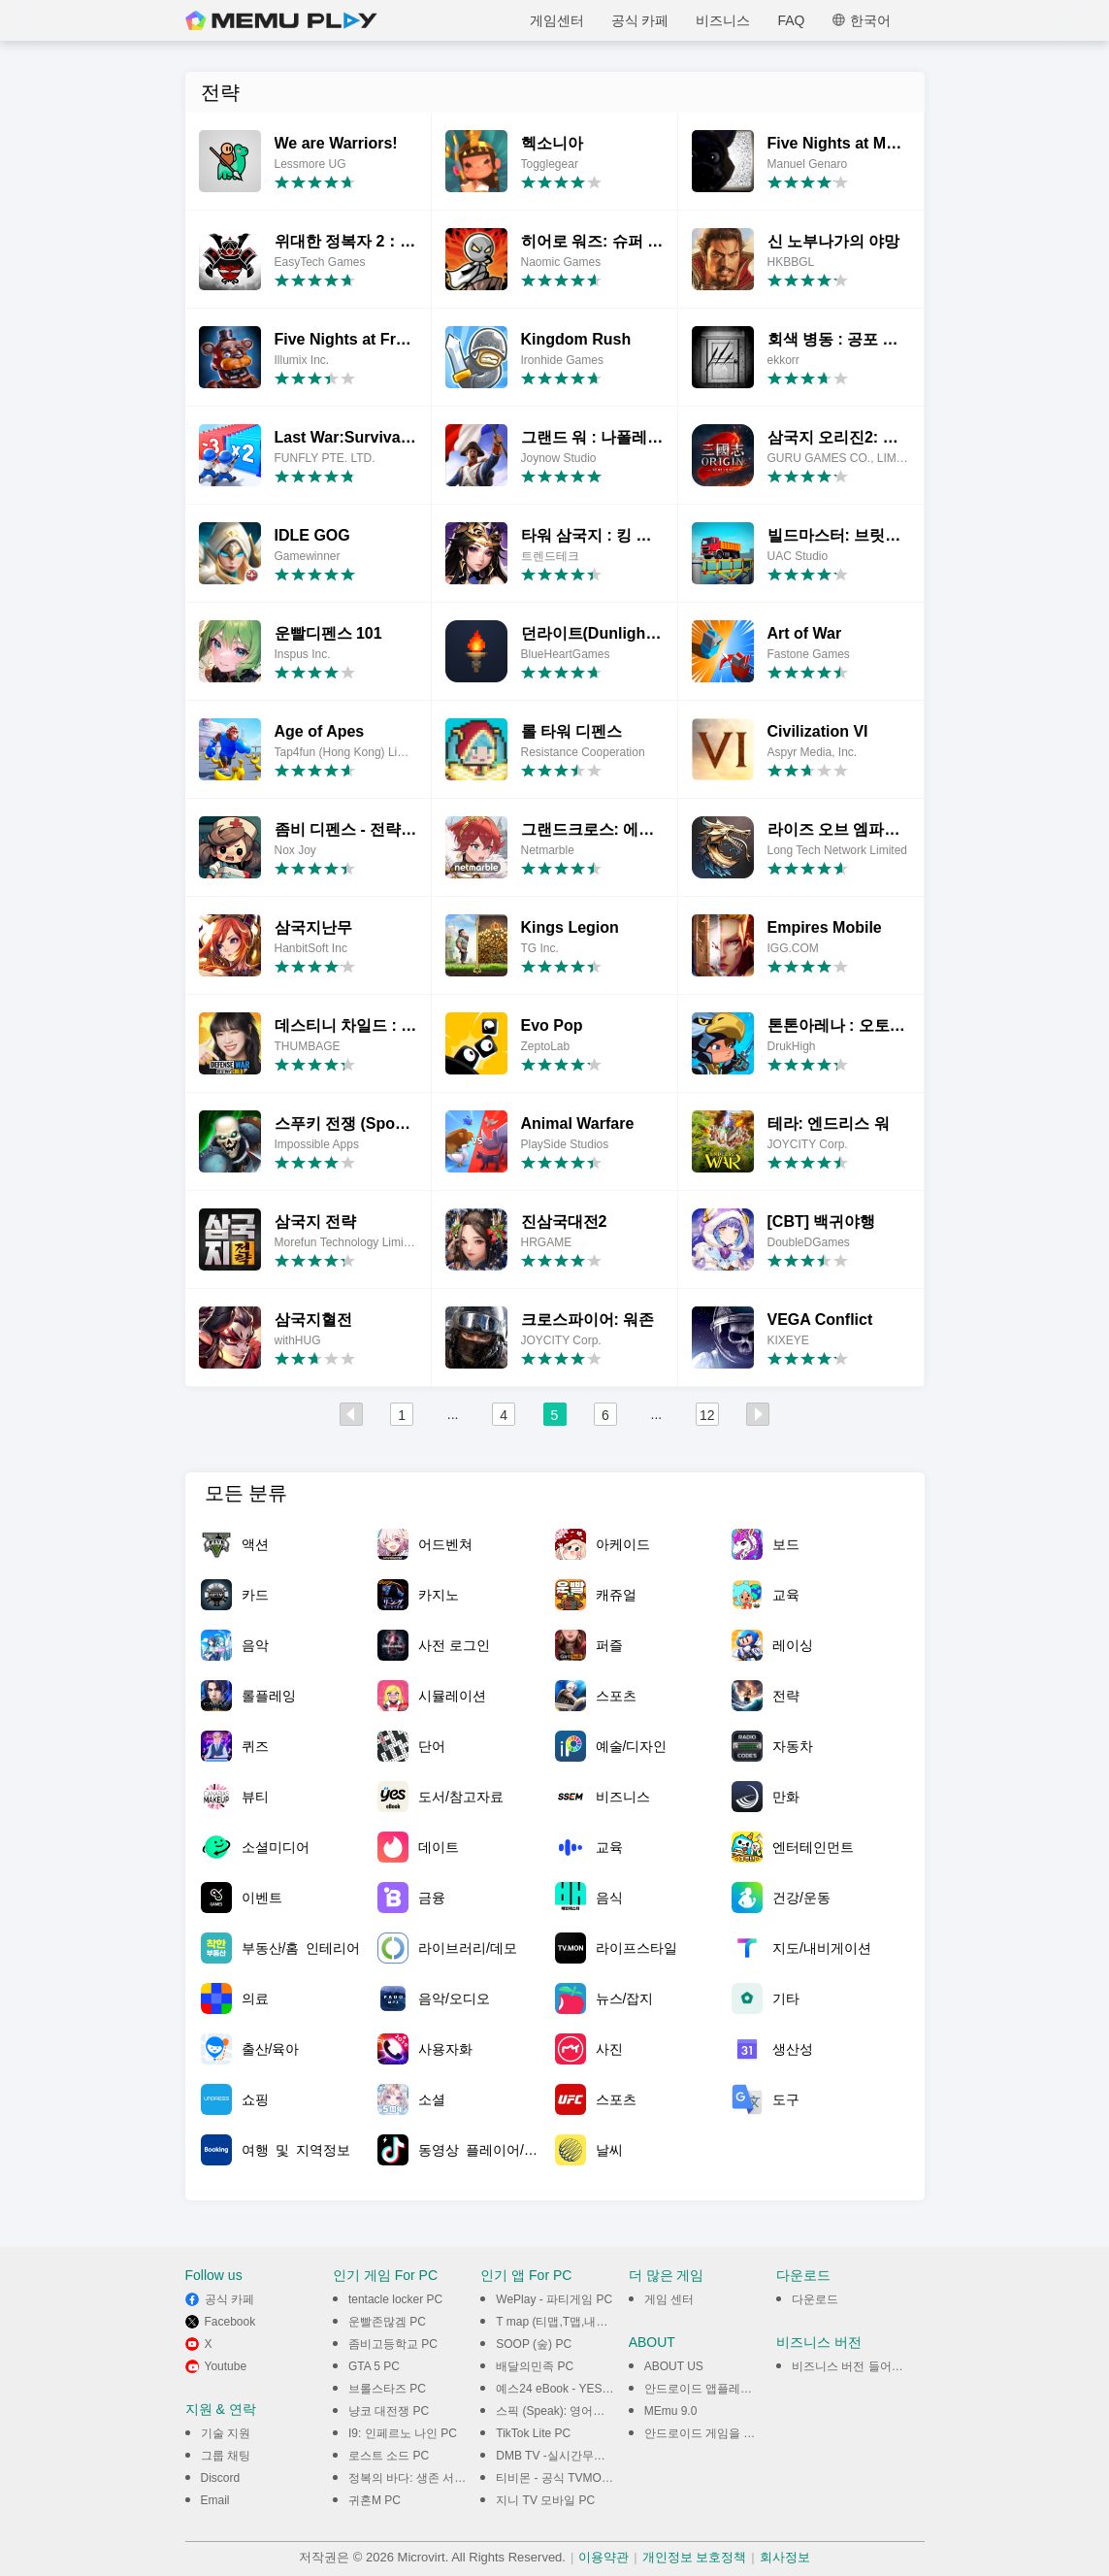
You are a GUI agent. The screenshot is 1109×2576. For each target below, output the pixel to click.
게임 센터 (669, 2299)
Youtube (226, 2366)
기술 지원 (225, 2433)
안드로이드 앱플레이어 (704, 2388)
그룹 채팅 (225, 2455)
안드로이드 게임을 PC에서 (713, 2433)
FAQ (790, 20)
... (453, 1414)
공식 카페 (640, 20)
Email (215, 2500)
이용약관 (603, 2557)
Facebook (230, 2321)
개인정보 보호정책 (694, 2557)
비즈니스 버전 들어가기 (853, 2366)
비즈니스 (723, 20)
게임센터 (557, 20)
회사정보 (785, 2557)
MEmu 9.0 (671, 2411)
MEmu (281, 20)
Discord (221, 2478)
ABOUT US (673, 2366)
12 (707, 1415)
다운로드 (815, 2299)
